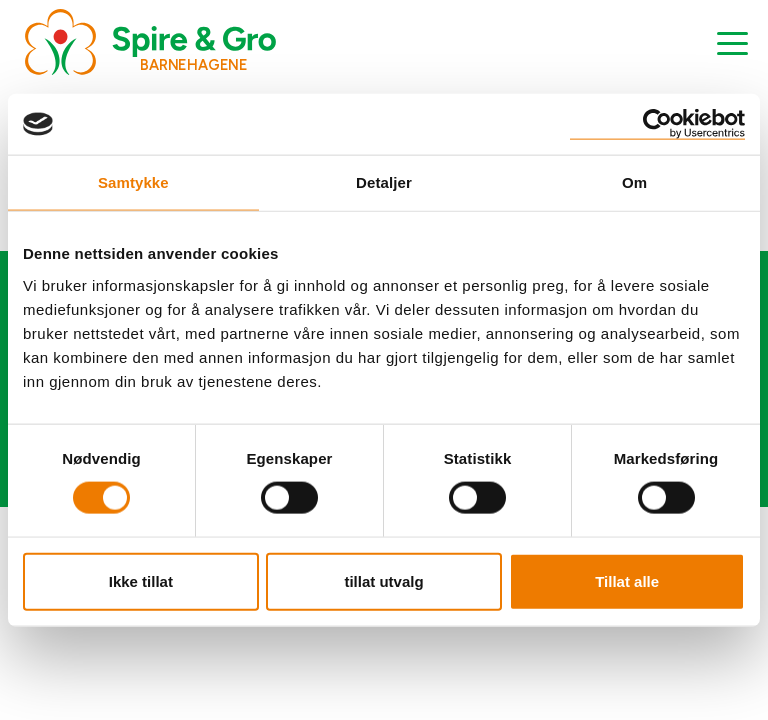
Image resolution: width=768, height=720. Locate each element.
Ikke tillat (141, 580)
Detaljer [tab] (384, 182)
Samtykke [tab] (133, 182)
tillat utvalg (383, 580)
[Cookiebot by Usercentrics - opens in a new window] (657, 124)
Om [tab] (634, 182)
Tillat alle (627, 580)
